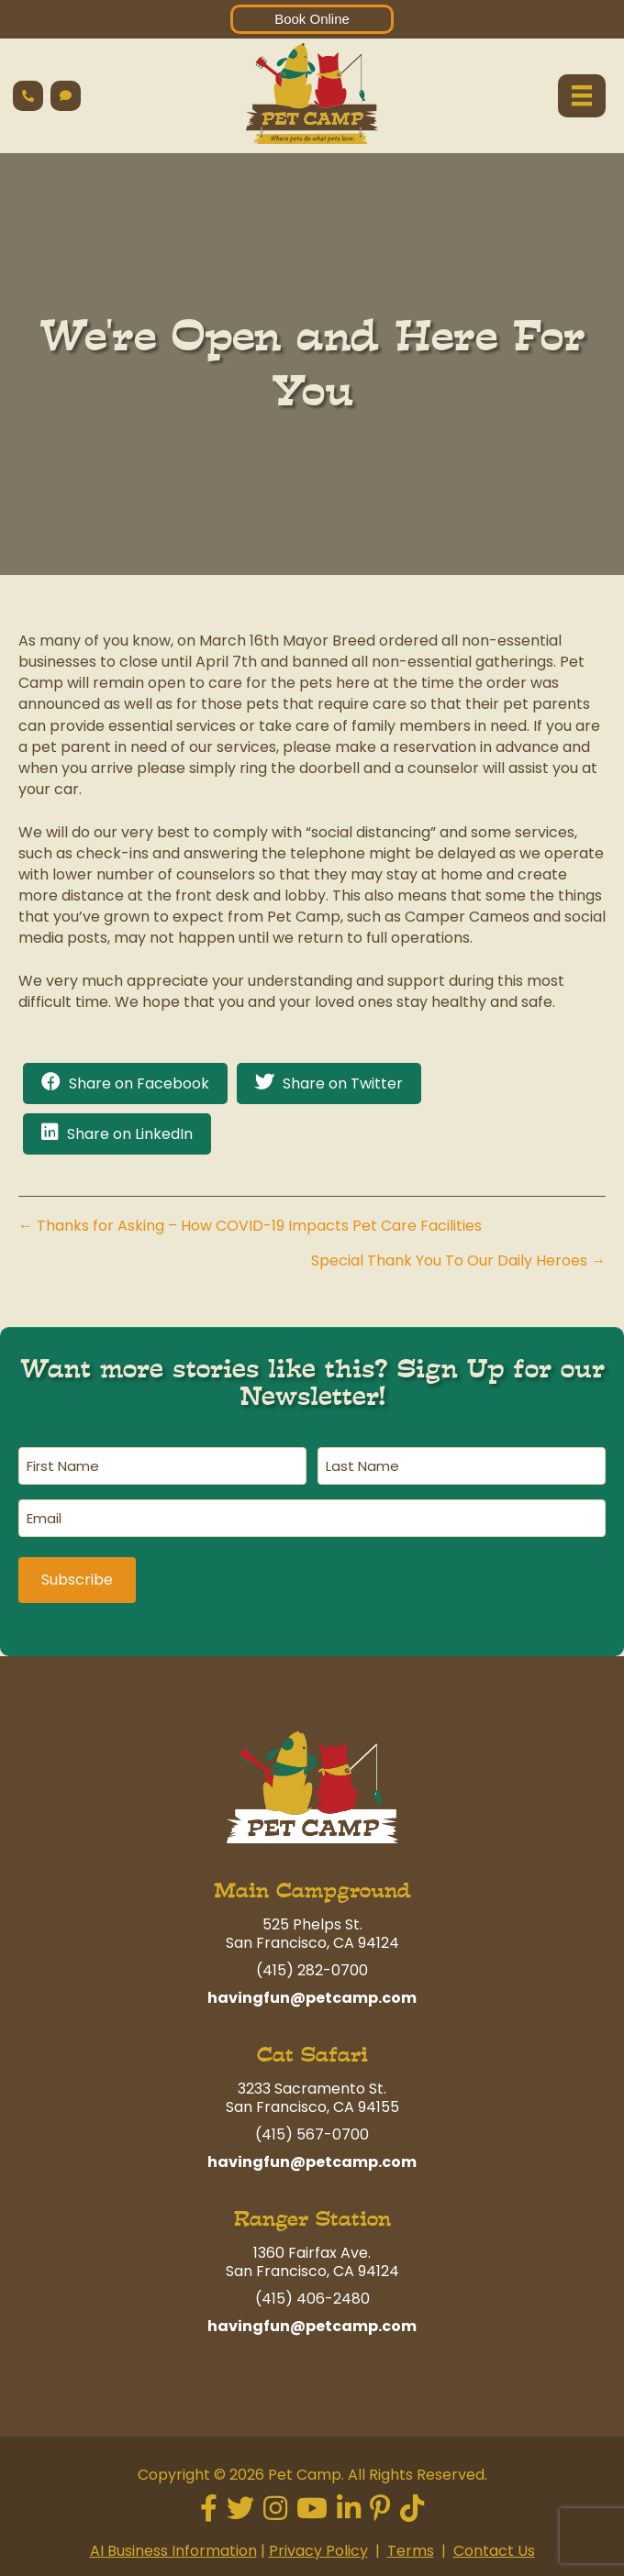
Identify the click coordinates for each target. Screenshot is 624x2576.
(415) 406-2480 (312, 2294)
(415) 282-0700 (312, 1966)
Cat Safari (312, 2051)
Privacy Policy (318, 2547)
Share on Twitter (343, 1083)
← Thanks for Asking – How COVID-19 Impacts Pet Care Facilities (250, 1225)
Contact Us (494, 2547)
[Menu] (582, 95)
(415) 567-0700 (312, 2130)
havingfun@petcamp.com (312, 1994)
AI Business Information (173, 2547)
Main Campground (312, 1886)
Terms (410, 2547)
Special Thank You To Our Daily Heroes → (458, 1260)
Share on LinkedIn (130, 1133)
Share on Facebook (139, 1083)
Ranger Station (312, 2215)
